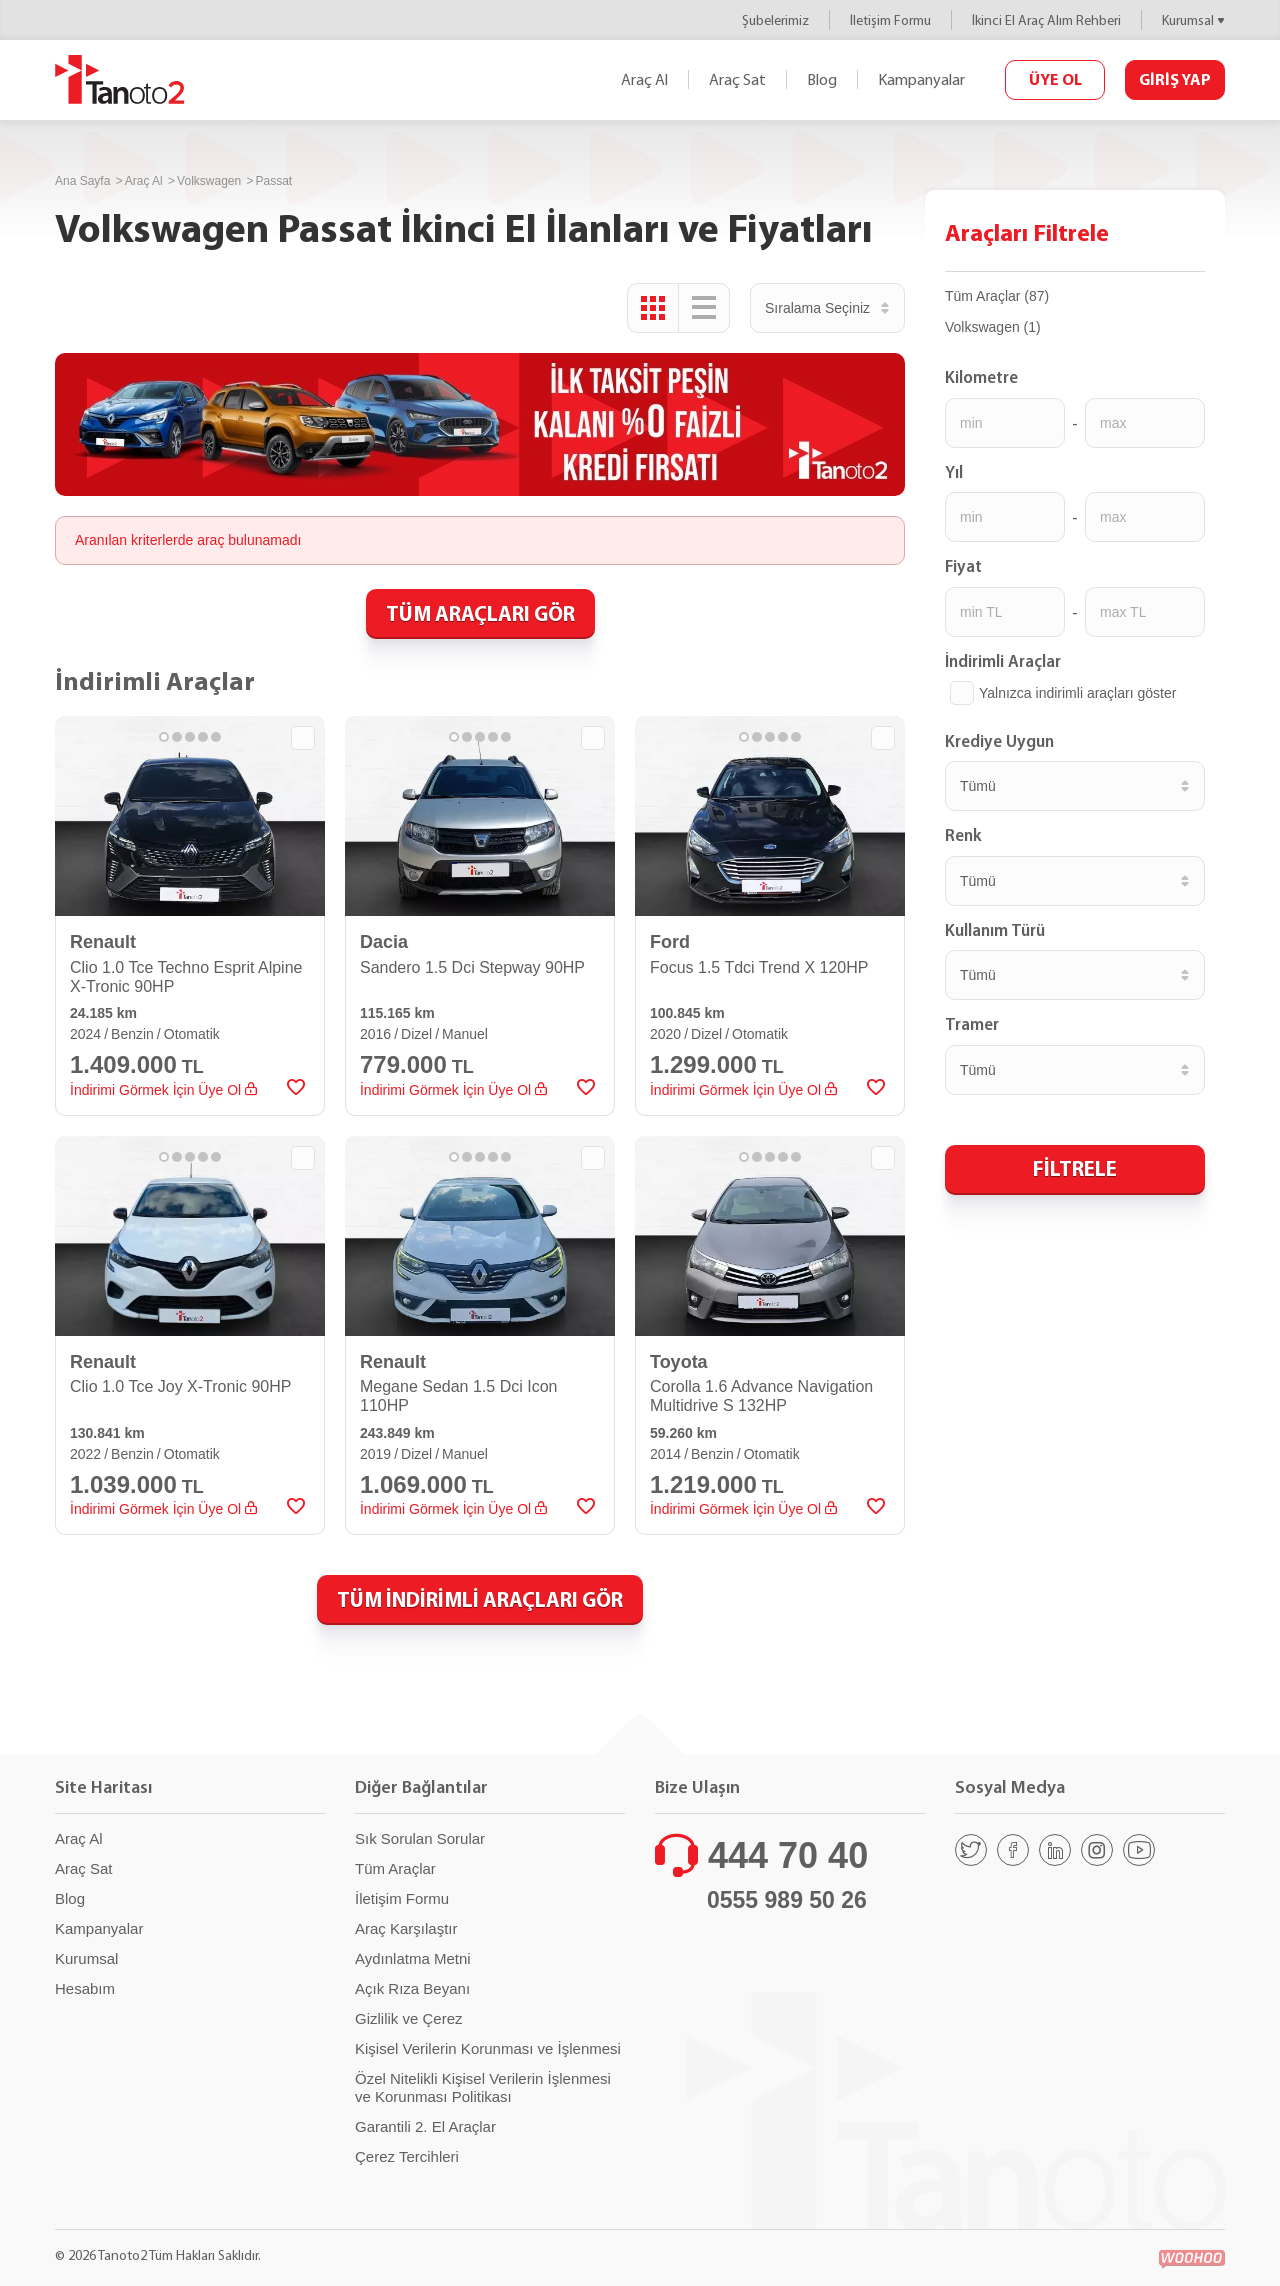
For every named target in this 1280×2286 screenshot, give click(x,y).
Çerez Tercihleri (407, 2156)
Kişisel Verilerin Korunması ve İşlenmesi (488, 2048)
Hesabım (85, 1988)
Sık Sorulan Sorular (420, 1838)
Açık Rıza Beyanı (412, 1988)
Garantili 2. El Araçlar (425, 2126)
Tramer (972, 1024)
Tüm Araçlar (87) (997, 296)
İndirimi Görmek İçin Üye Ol (163, 1090)
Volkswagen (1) (993, 327)
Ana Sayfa (82, 181)
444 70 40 (788, 1855)
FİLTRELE (1075, 1168)
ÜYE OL (1055, 79)
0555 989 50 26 (787, 1900)
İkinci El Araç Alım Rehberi (1046, 20)
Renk (963, 835)
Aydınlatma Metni (413, 1958)
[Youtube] (1139, 1850)
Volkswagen (209, 181)
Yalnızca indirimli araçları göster (1077, 693)
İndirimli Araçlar (1003, 661)
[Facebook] (1013, 1850)
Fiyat (963, 566)
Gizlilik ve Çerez (409, 2018)
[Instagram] (1097, 1850)
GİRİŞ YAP (1175, 79)
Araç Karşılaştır (406, 1928)
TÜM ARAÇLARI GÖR (480, 613)
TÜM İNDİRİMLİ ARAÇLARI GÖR (480, 1599)
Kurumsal (1188, 20)
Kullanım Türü (995, 930)
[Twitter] (971, 1850)
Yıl (954, 472)
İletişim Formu (890, 20)
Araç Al (644, 79)
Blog (822, 79)
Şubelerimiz (775, 20)
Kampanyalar (921, 79)
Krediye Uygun (999, 741)
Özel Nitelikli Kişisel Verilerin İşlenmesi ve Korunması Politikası (483, 2087)
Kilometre (981, 377)
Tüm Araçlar (395, 1868)
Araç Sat (737, 79)
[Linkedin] (1055, 1850)
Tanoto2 (120, 79)
